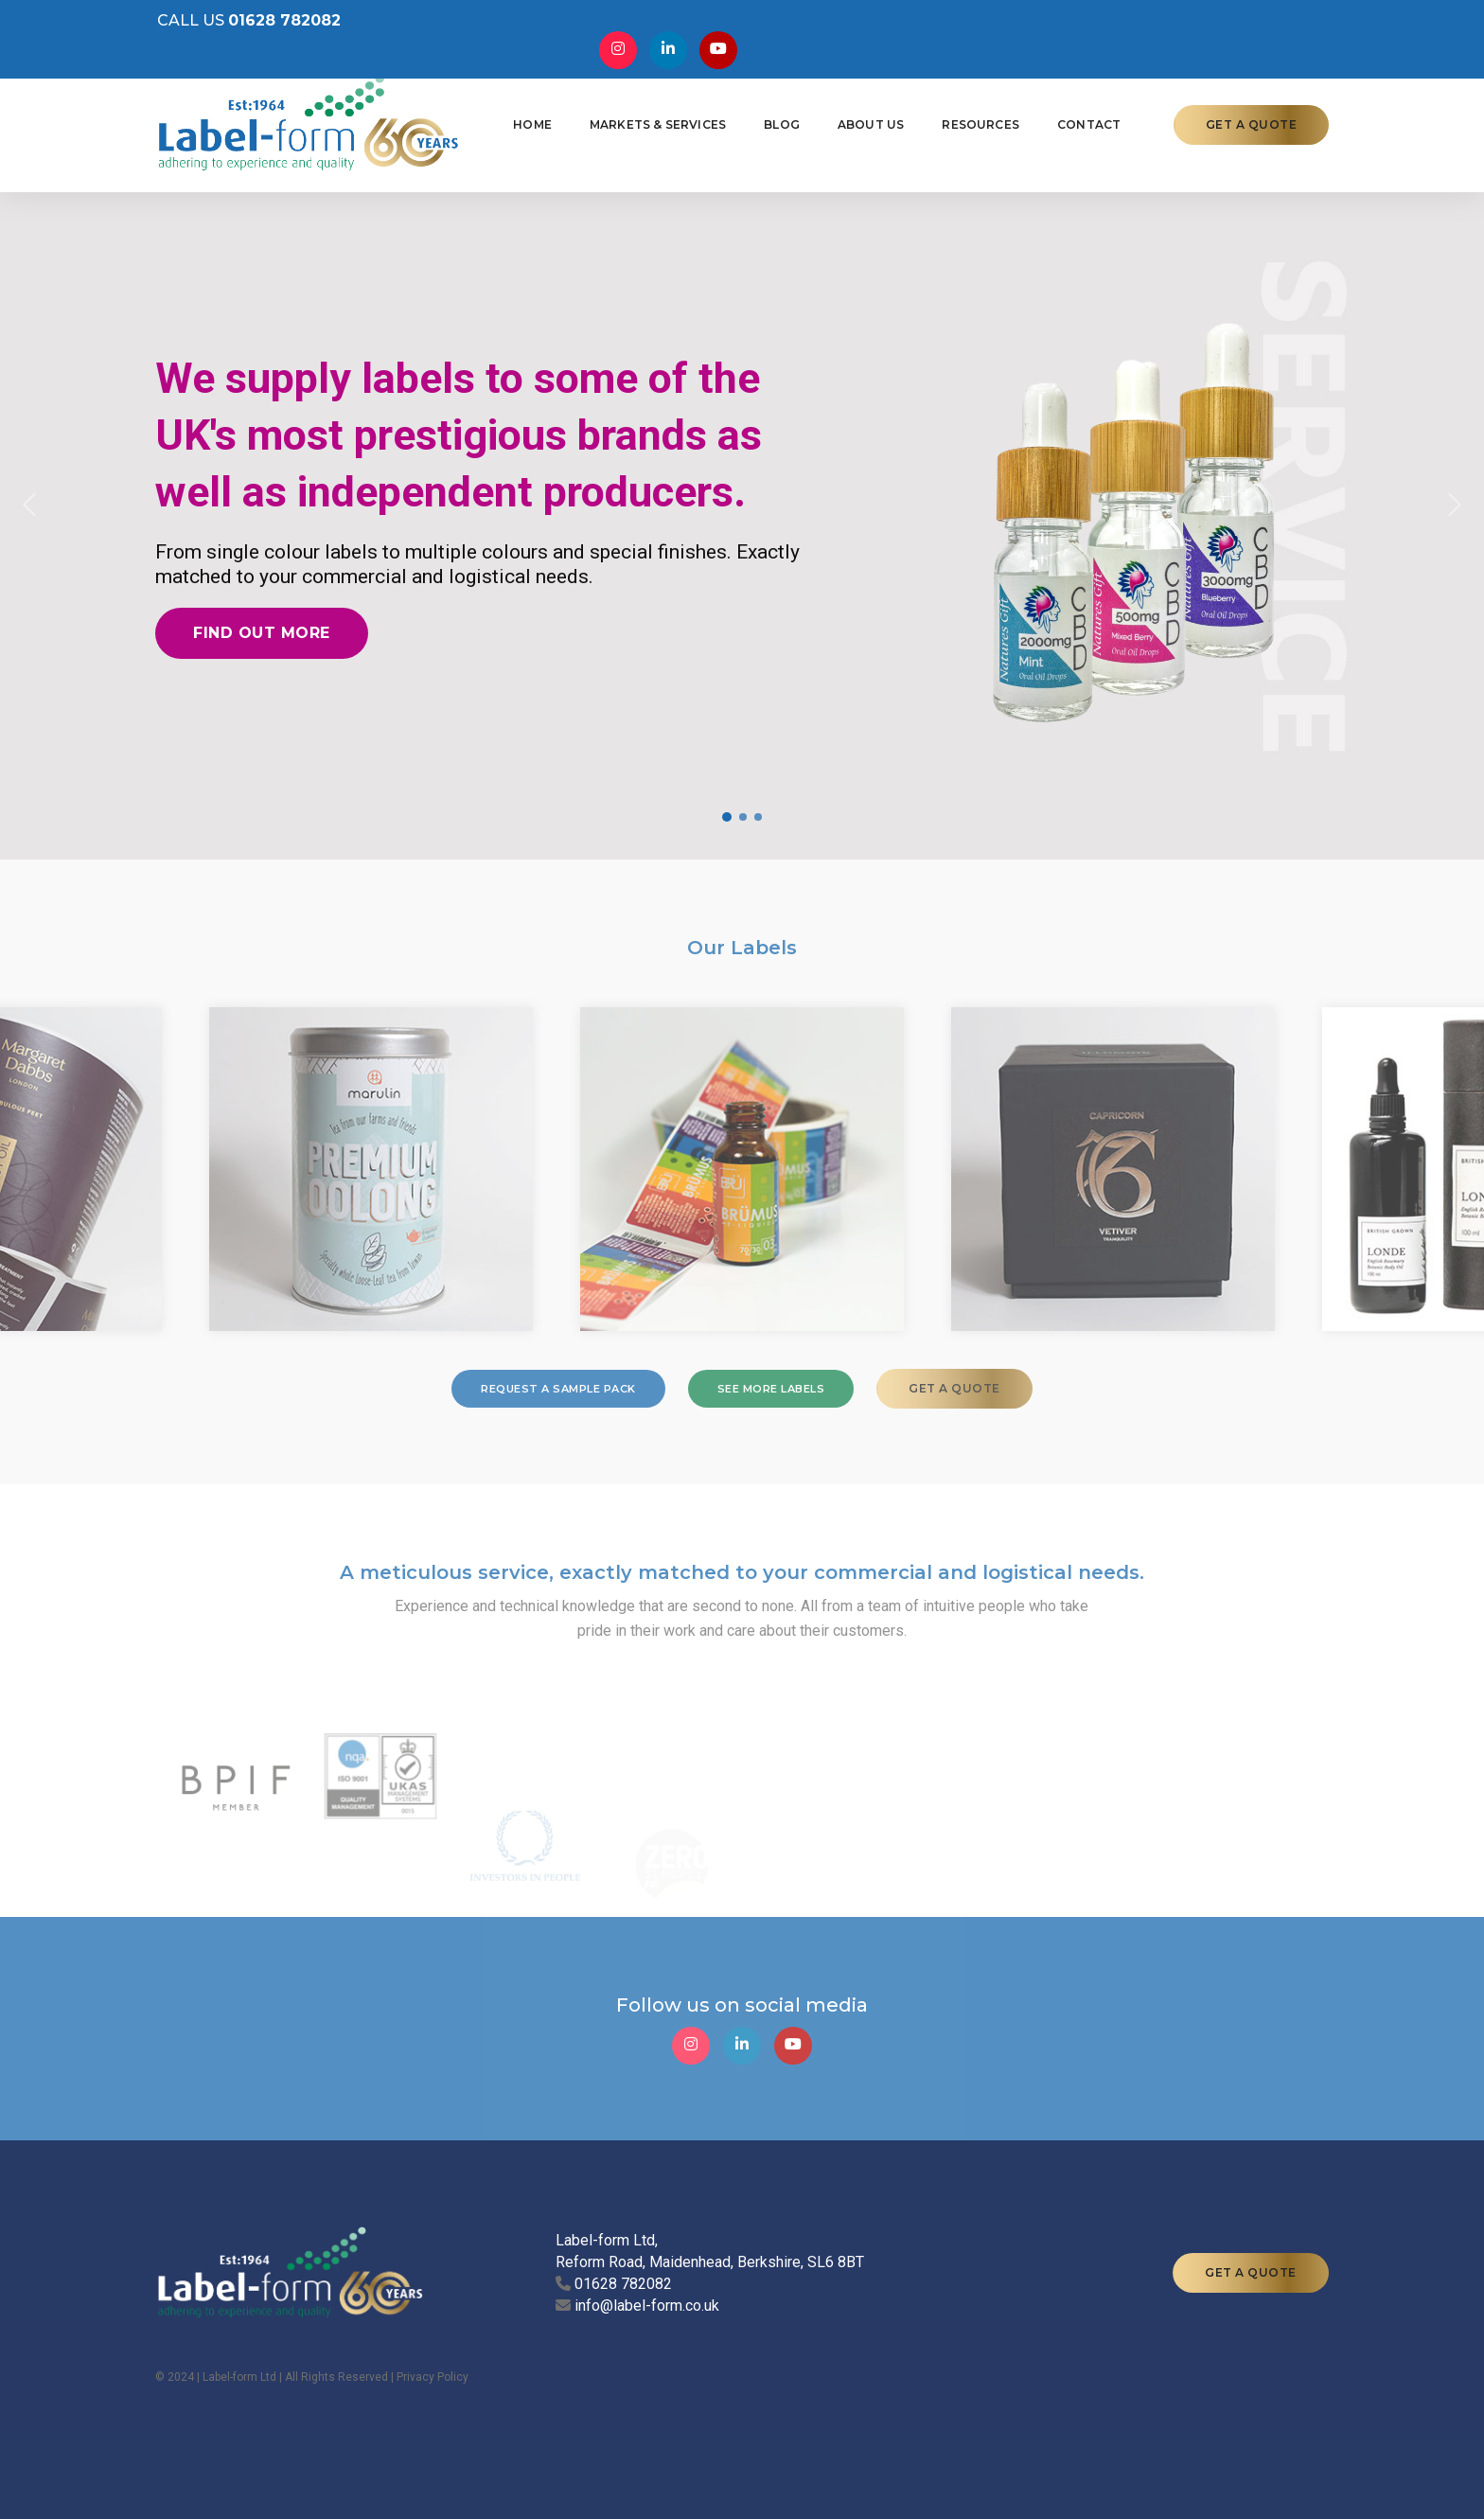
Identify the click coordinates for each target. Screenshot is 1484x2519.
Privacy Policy (432, 2377)
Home (530, 120)
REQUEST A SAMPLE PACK (558, 1388)
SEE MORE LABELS (771, 1388)
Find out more (261, 633)
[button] (30, 505)
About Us (869, 120)
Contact (1087, 120)
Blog (780, 120)
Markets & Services (656, 120)
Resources (978, 120)
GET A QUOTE (1252, 120)
